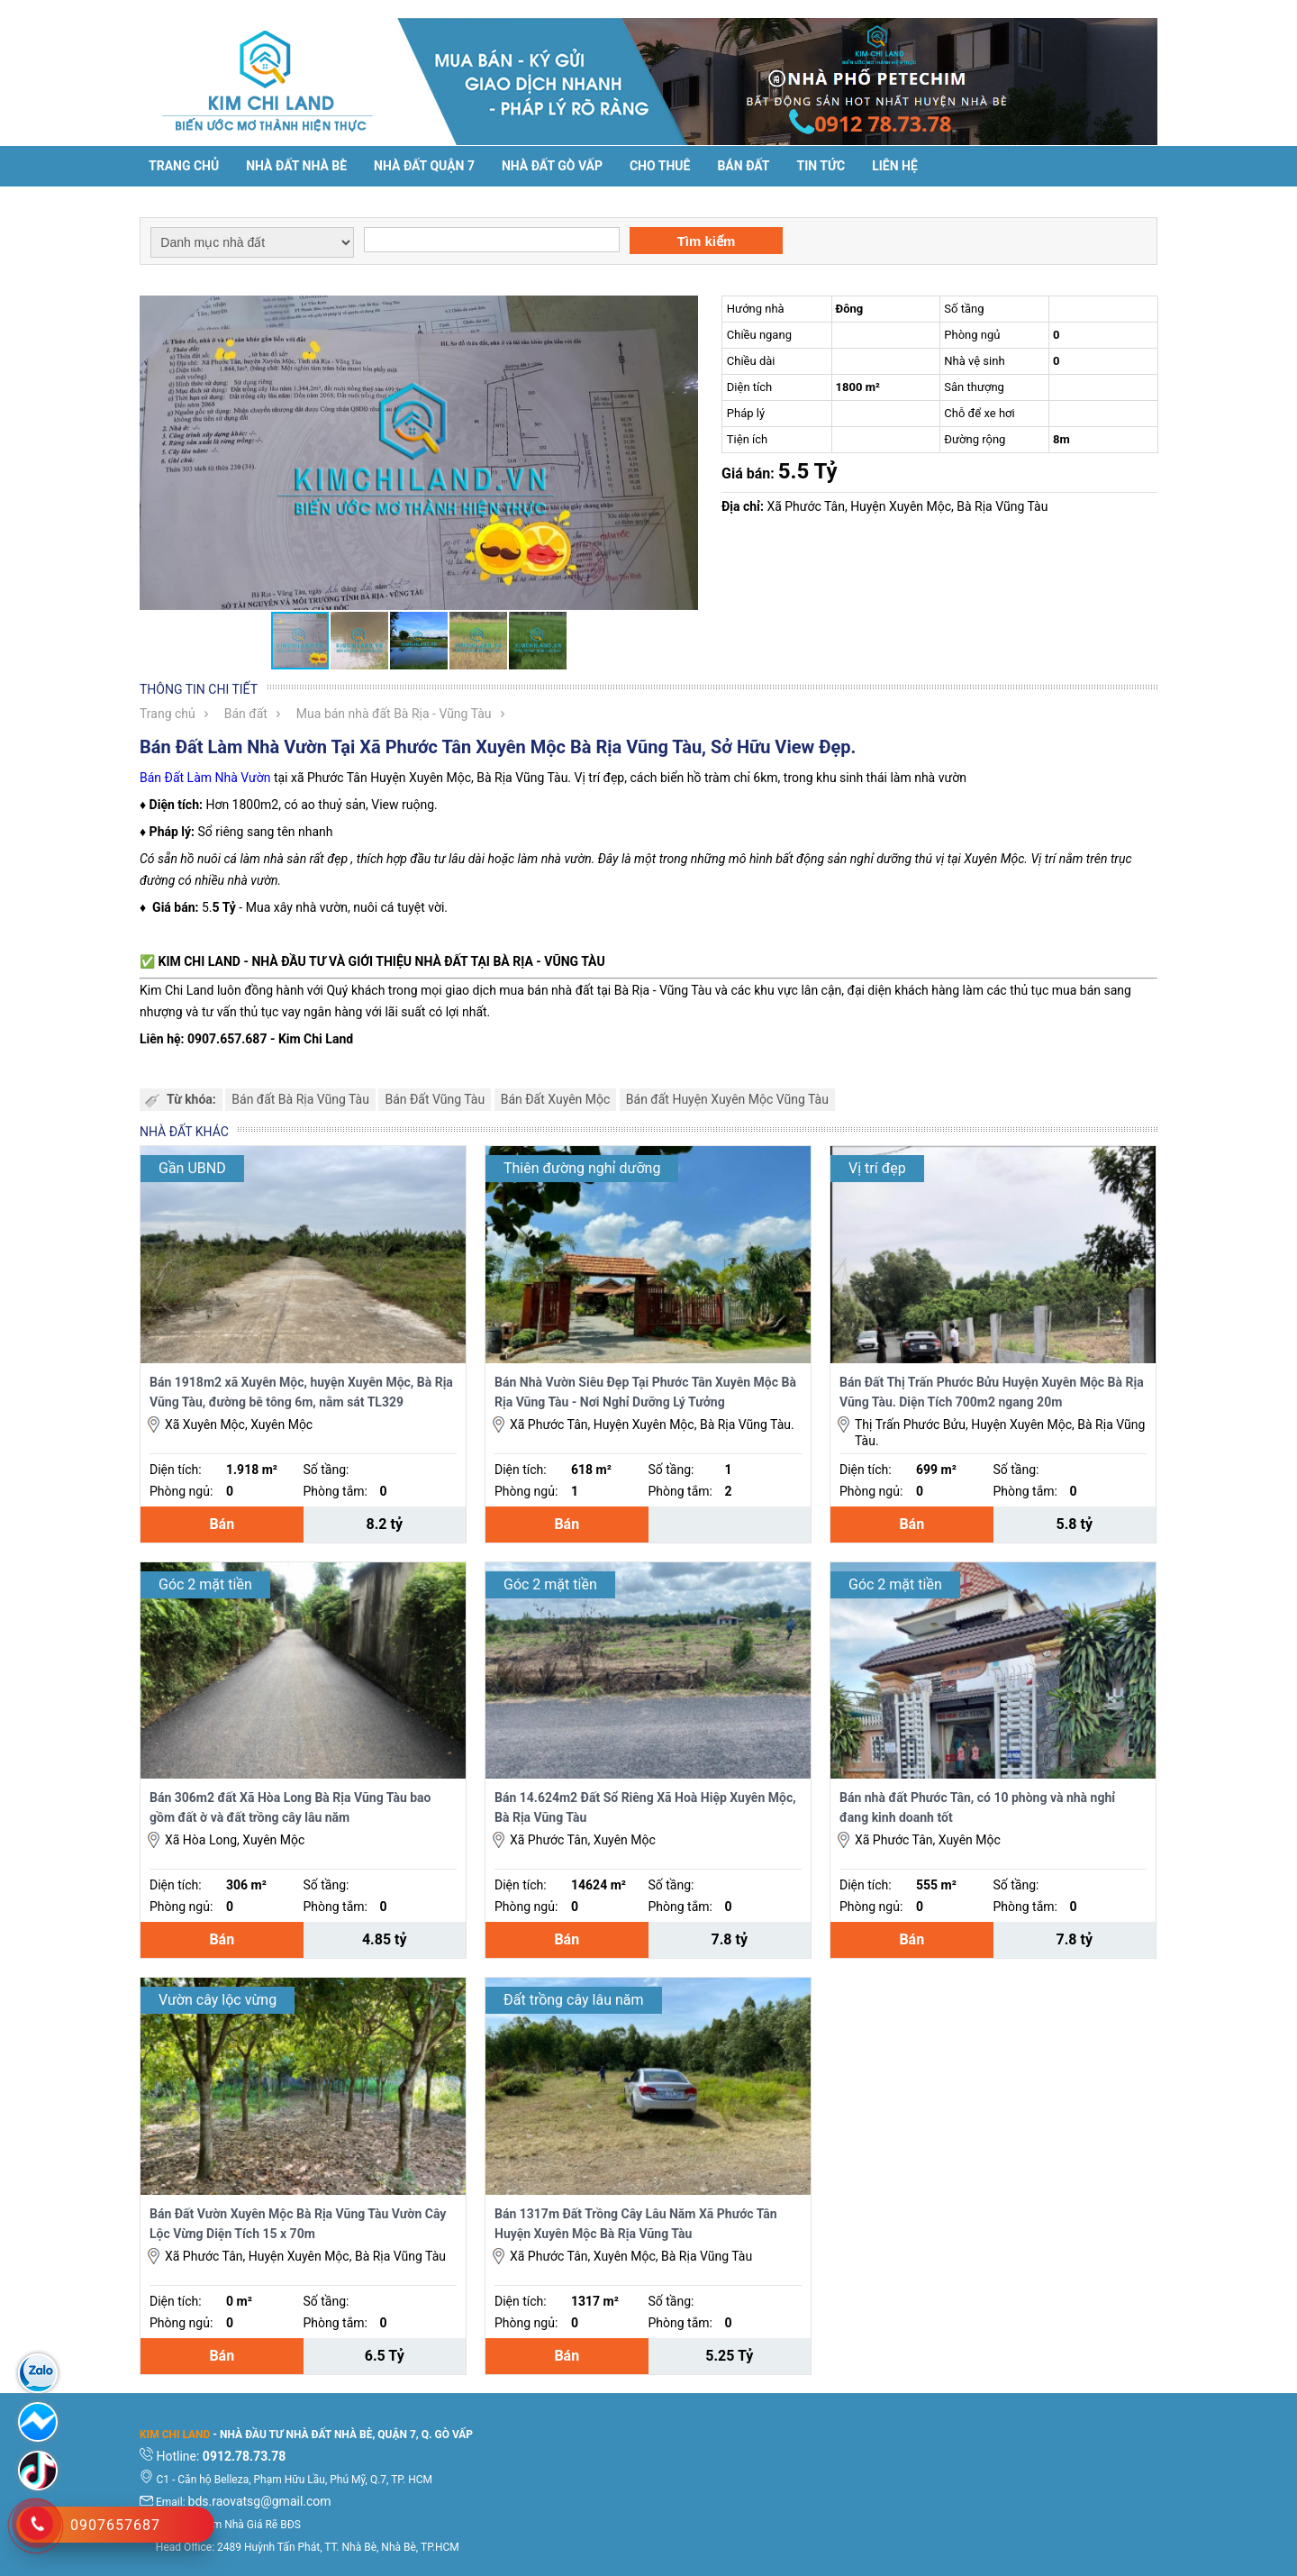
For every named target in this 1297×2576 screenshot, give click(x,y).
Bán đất (743, 166)
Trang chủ (184, 166)
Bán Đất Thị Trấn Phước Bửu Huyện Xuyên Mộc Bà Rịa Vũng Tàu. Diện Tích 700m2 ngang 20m (991, 1392)
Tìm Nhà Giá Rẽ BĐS (252, 2524)
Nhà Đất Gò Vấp (552, 166)
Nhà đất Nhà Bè (296, 166)
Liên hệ (895, 166)
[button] (681, 311)
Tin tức (821, 166)
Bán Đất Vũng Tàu (435, 1099)
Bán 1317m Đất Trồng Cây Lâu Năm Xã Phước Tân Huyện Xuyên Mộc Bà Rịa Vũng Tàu (635, 2224)
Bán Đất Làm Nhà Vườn (205, 777)
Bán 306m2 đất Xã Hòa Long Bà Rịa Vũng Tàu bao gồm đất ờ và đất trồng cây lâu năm (290, 1807)
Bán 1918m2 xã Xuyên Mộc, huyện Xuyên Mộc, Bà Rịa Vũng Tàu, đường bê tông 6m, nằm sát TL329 (301, 1392)
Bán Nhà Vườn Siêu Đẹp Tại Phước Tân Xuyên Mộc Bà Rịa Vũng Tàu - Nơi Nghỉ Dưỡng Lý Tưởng (645, 1392)
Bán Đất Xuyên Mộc (556, 1099)
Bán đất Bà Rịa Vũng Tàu (300, 1099)
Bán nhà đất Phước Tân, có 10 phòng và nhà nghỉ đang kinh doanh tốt (977, 1807)
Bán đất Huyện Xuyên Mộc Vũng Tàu (727, 1099)
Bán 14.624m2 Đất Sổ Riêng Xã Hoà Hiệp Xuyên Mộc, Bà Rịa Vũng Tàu (645, 1807)
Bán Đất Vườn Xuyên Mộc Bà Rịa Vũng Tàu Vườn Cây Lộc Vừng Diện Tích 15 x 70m (298, 2224)
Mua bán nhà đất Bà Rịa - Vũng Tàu (394, 713)
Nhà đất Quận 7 (424, 166)
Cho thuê (660, 166)
